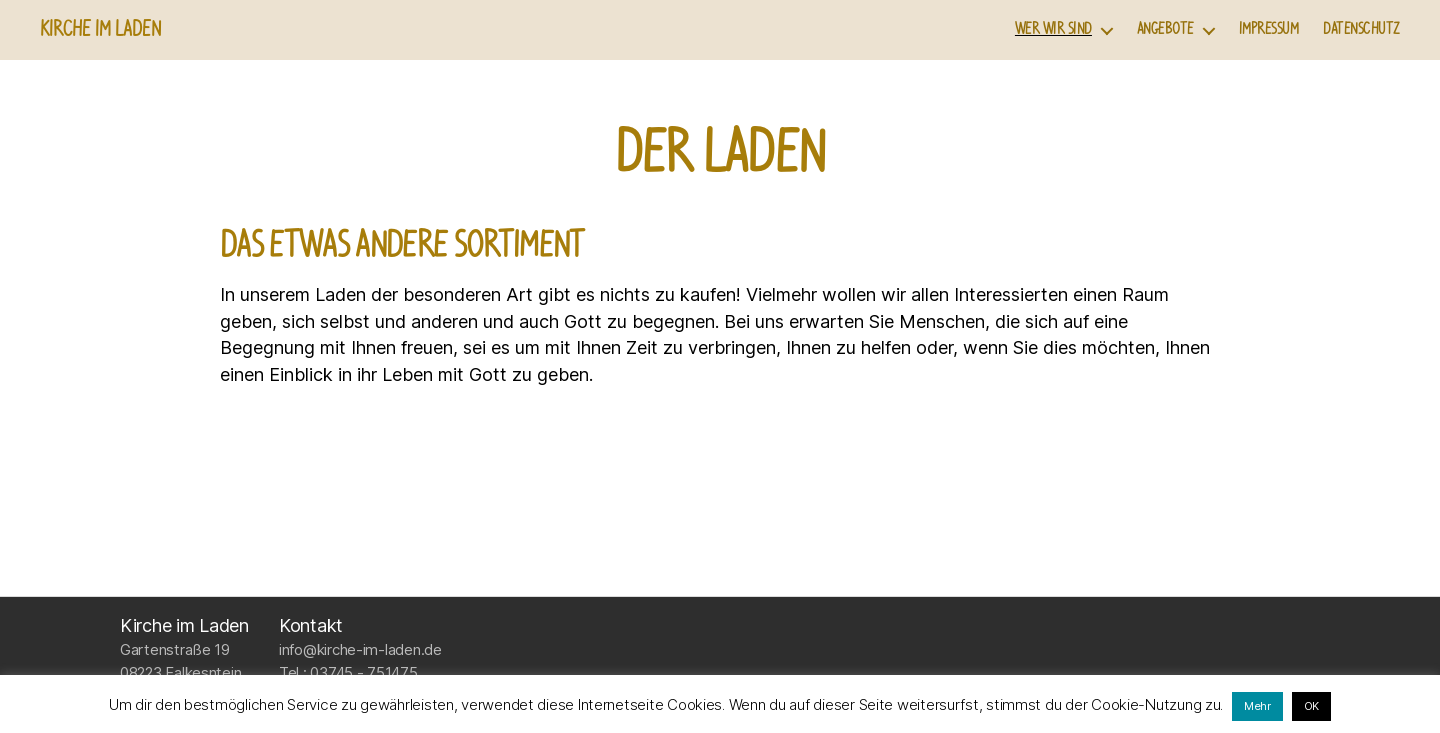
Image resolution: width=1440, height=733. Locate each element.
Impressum (1269, 29)
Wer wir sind (1053, 29)
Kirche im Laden (100, 30)
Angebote (1165, 29)
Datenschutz (1361, 29)
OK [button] (1311, 706)
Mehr (1257, 706)
